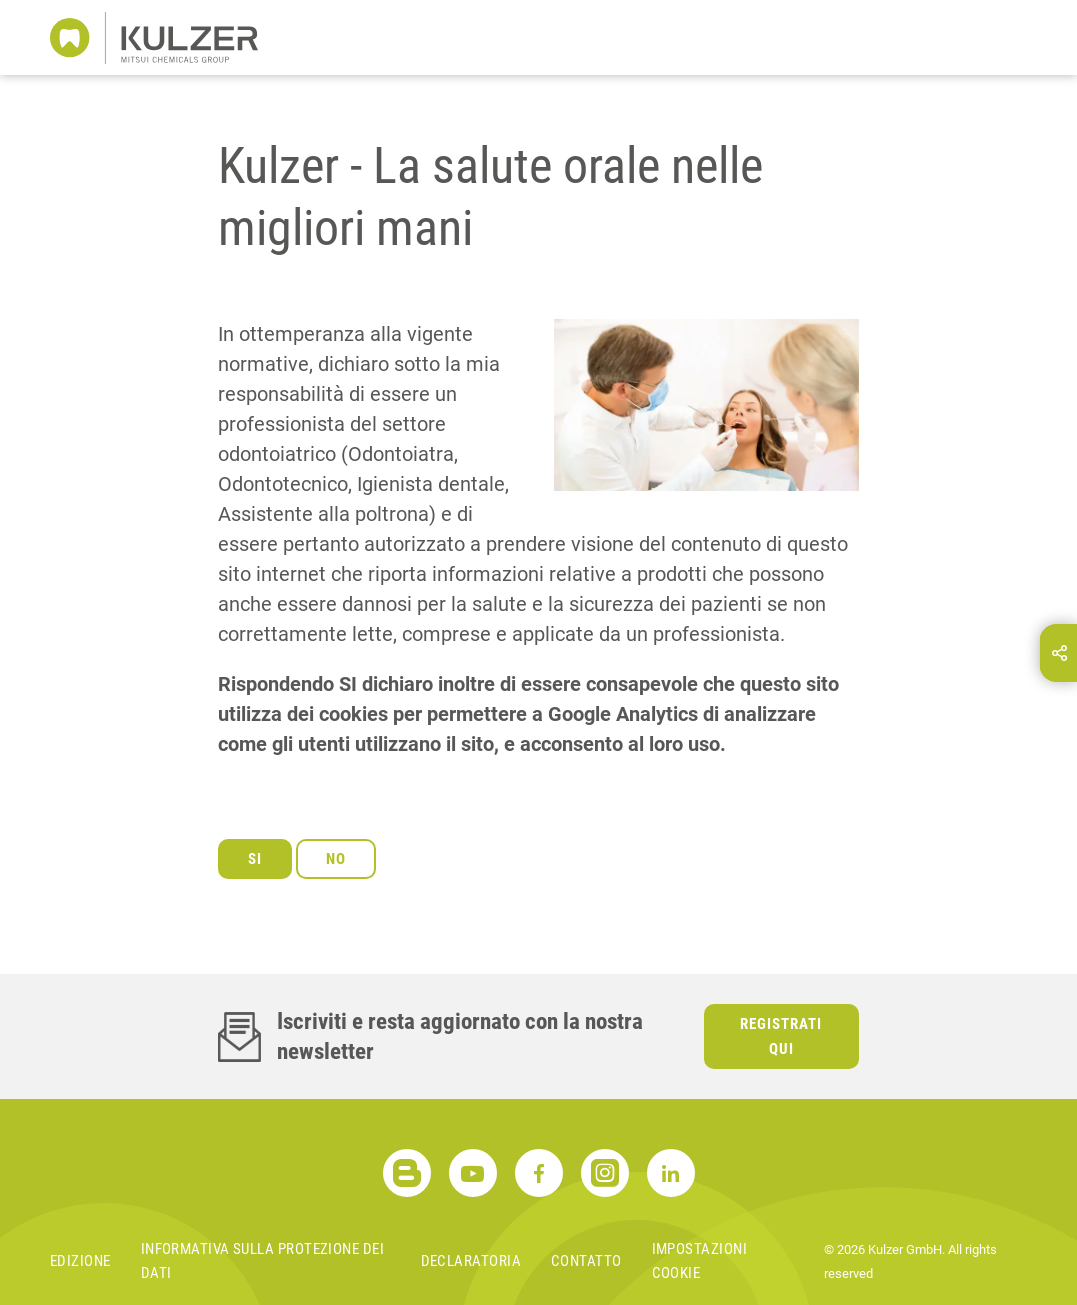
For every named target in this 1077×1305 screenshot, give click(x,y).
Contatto (586, 1261)
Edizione (80, 1261)
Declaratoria (471, 1261)
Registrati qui (781, 1036)
